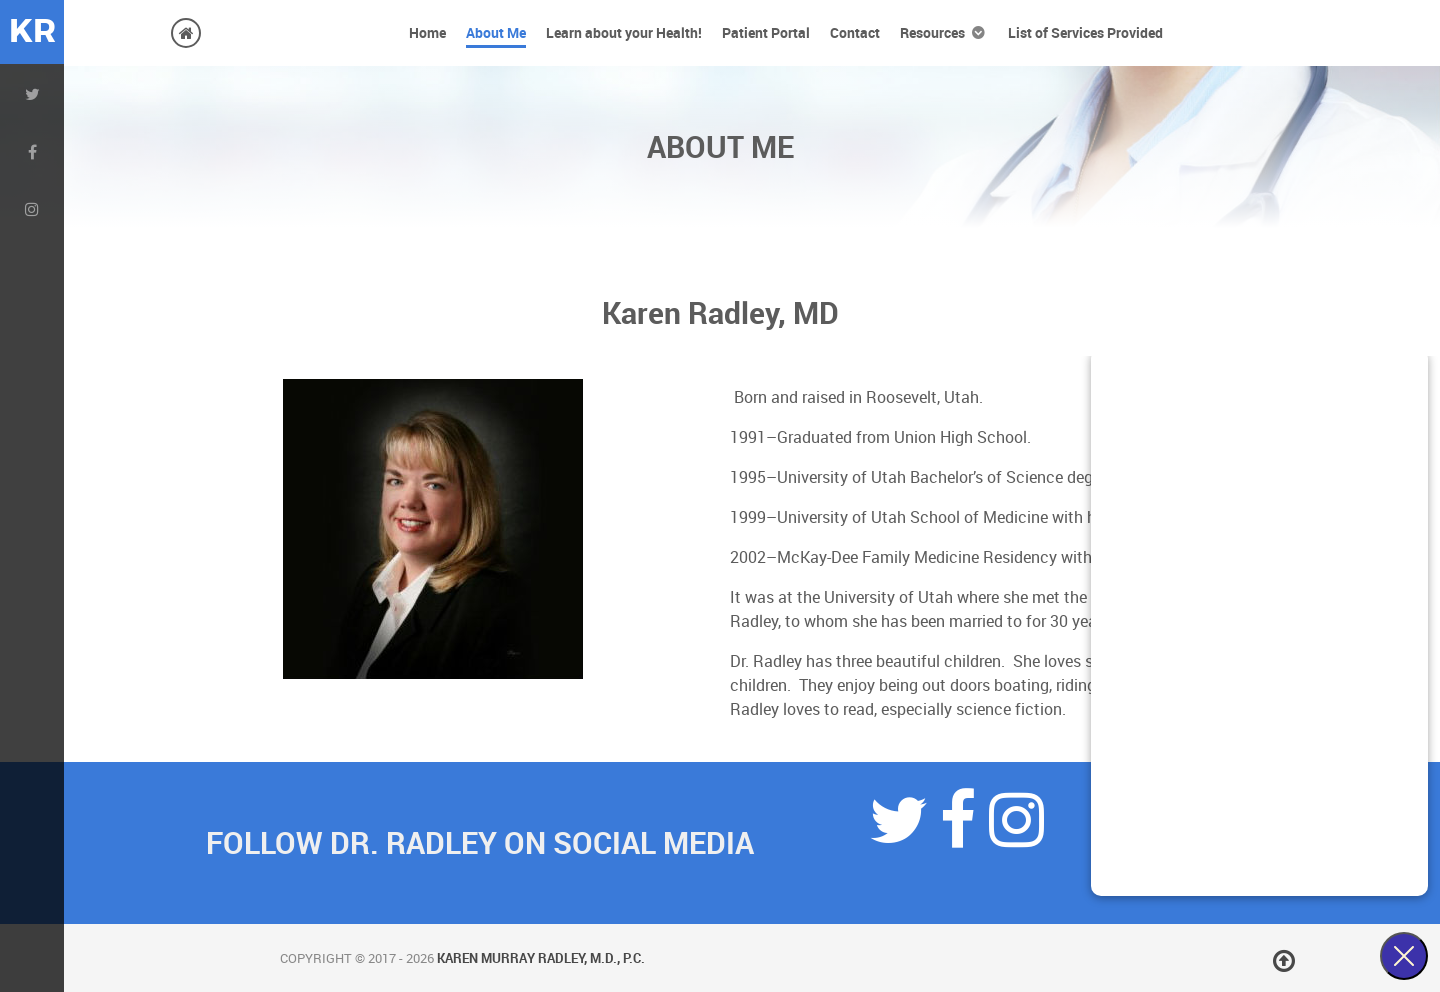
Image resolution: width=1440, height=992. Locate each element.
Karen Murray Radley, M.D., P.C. (541, 958)
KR (32, 31)
